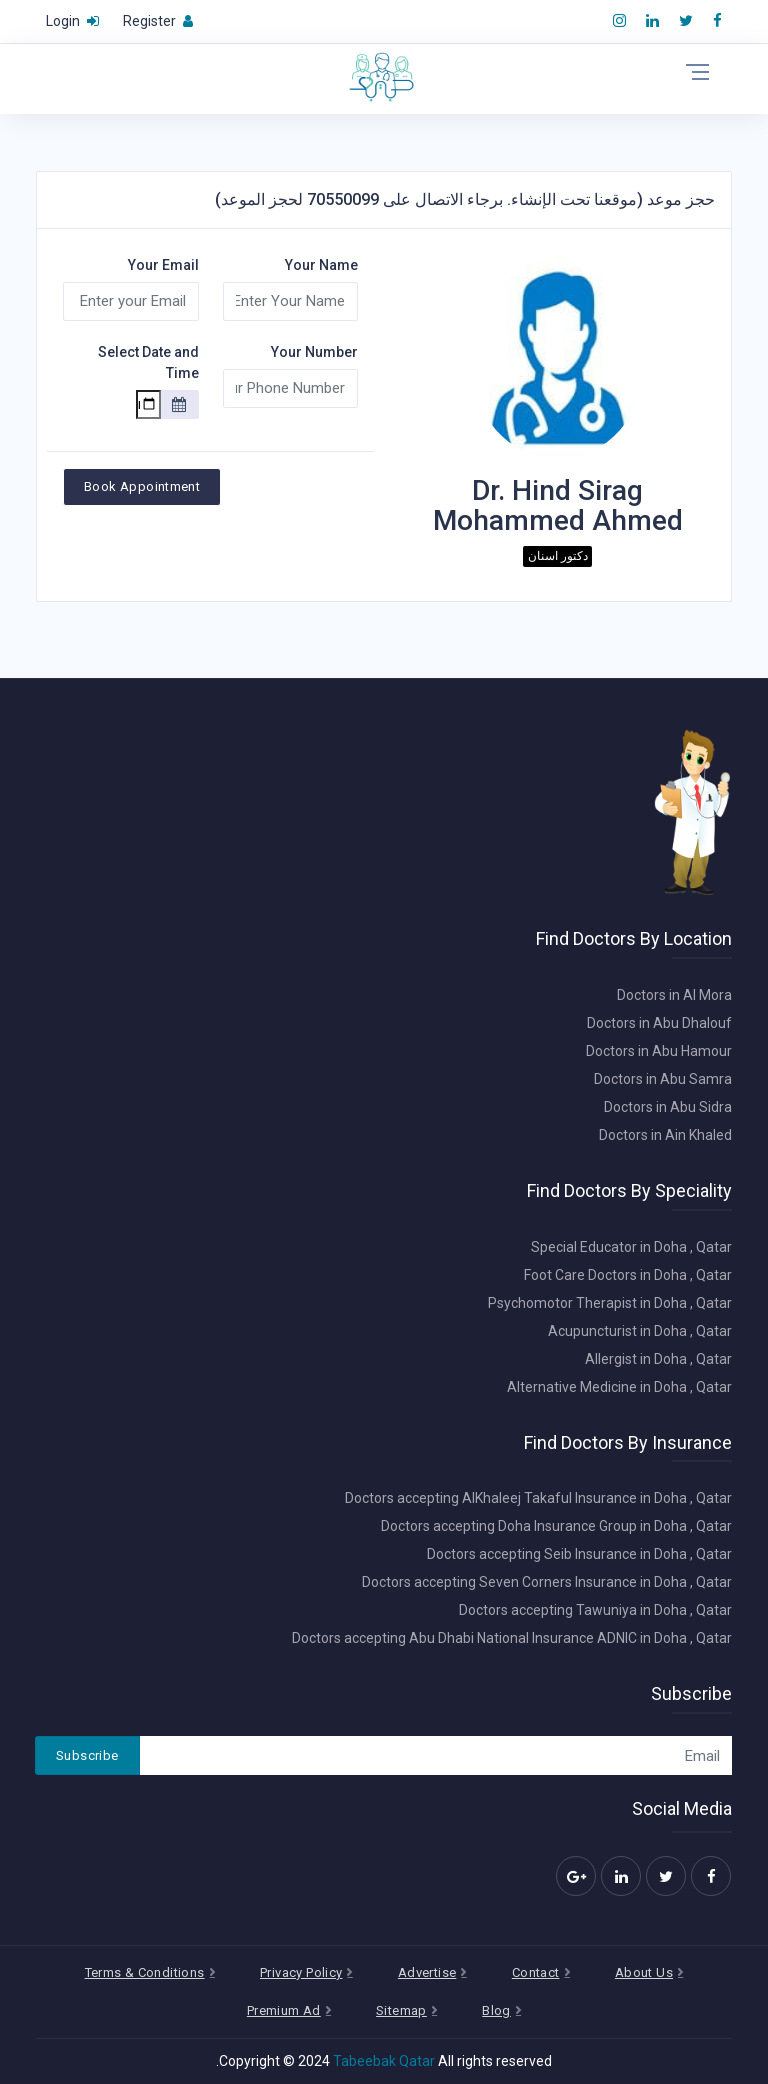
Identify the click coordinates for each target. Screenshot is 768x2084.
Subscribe (87, 1755)
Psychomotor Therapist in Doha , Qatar (610, 1303)
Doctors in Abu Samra (663, 1079)
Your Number (314, 352)
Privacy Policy (301, 1972)
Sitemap (401, 2010)
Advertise (427, 1972)
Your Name (321, 265)
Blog (496, 2010)
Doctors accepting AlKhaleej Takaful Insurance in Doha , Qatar (538, 1498)
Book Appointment (142, 486)
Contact (536, 1972)
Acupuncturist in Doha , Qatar (640, 1331)
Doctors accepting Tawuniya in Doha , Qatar (595, 1610)
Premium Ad (284, 2010)
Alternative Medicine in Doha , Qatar (619, 1387)
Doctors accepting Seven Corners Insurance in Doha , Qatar (547, 1582)
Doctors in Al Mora (674, 995)
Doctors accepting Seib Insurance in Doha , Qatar (579, 1554)
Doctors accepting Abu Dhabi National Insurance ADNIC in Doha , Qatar (512, 1638)
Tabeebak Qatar (384, 2061)
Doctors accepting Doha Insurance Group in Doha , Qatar (556, 1526)
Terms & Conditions (145, 1972)
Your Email (163, 265)
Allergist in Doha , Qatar (658, 1359)
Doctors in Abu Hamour (659, 1051)
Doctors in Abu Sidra (668, 1107)
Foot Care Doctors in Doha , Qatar (628, 1275)
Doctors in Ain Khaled (665, 1135)
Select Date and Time (148, 362)
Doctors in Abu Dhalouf (659, 1023)
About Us (644, 1972)
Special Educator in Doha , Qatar (631, 1247)
